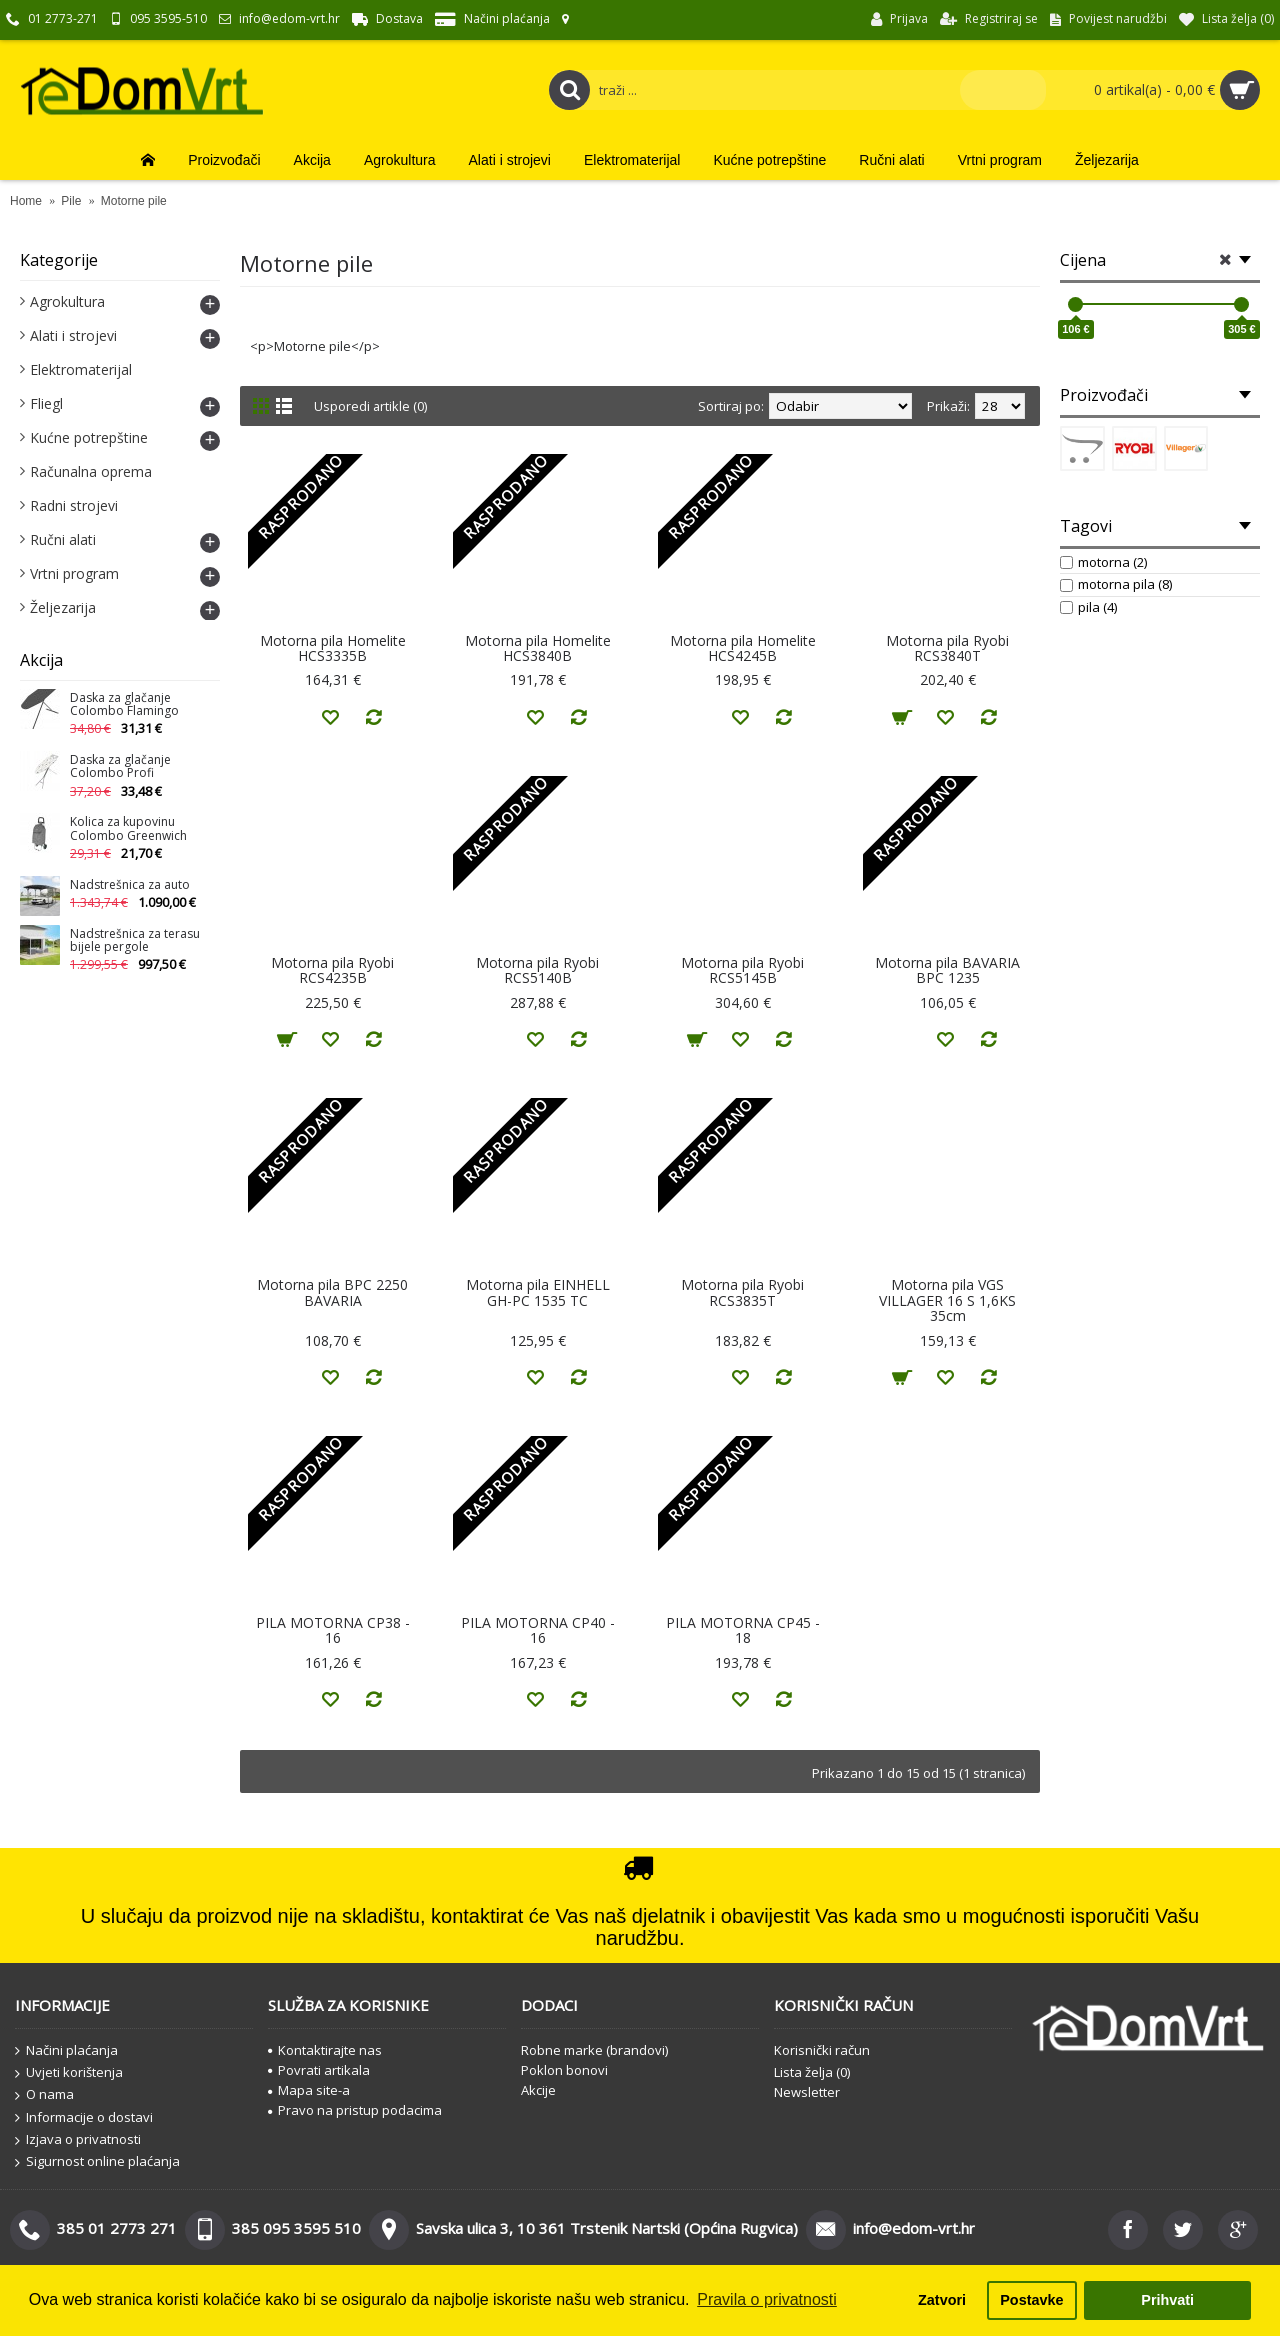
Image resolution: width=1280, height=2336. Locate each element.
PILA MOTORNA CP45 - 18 (743, 1630)
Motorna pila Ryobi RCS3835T (742, 1292)
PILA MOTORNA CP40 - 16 (538, 1630)
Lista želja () (812, 2072)
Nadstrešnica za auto (130, 885)
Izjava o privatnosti (78, 2140)
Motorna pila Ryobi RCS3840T (947, 648)
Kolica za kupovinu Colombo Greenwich (128, 829)
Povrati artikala (319, 2070)
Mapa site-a (309, 2090)
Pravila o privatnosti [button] (767, 2299)
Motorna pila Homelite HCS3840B (538, 648)
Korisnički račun (822, 2050)
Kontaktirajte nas (325, 2050)
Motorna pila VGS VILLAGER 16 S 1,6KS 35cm (947, 1300)
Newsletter (807, 2092)
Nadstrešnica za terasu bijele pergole (135, 941)
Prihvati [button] (1167, 2300)
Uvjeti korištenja (69, 2073)
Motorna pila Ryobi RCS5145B (742, 970)
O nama (44, 2095)
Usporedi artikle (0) (371, 406)
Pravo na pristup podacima (355, 2110)
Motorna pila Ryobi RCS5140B (537, 970)
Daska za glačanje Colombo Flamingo (124, 705)
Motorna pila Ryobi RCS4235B (332, 970)
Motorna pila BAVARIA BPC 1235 (947, 970)
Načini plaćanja (66, 2051)
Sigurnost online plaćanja (97, 2162)
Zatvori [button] (942, 2300)
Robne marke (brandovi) (594, 2050)
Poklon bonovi (564, 2070)
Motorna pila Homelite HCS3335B (333, 648)
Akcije (538, 2090)
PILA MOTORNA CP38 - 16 (333, 1630)
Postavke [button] (1031, 2300)
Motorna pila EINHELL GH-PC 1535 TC (538, 1292)
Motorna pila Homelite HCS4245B (743, 648)
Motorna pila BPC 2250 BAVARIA (332, 1292)
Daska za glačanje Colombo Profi (120, 767)
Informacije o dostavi (84, 2118)
